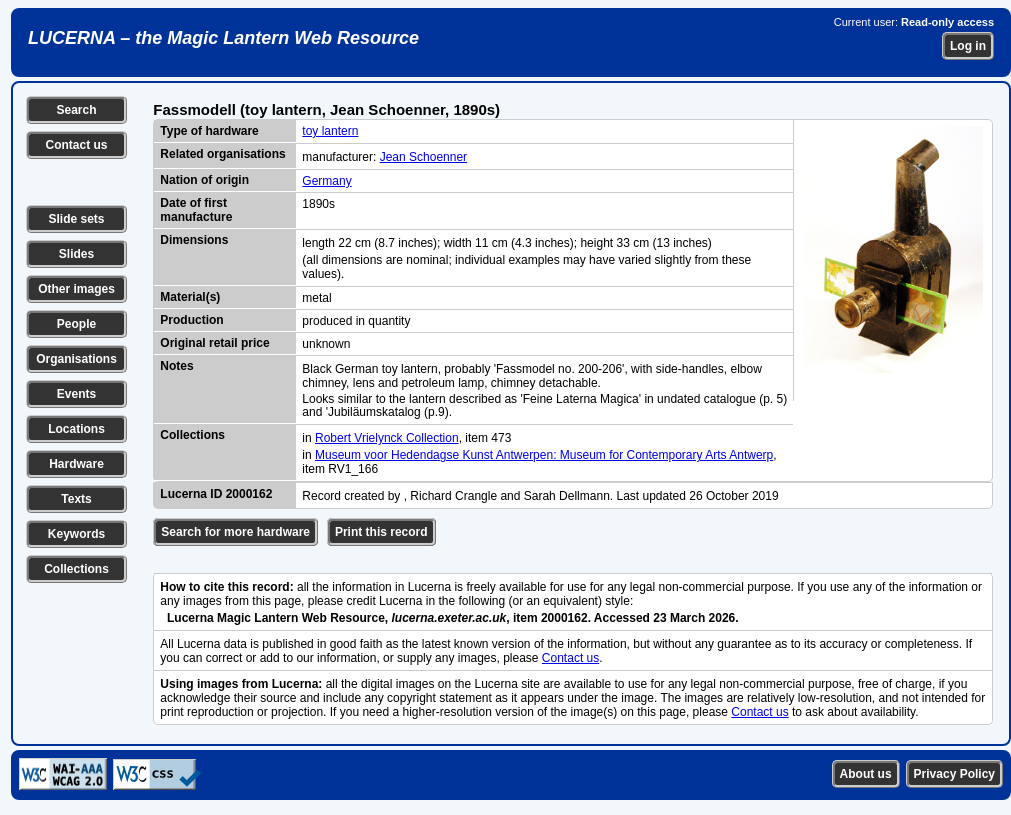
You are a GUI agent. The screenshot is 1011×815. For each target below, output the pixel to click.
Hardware (76, 464)
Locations (76, 429)
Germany (326, 181)
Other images (76, 289)
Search (76, 110)
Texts (76, 499)
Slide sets (76, 219)
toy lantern (330, 131)
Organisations (76, 359)
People (76, 324)
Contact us (76, 145)
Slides (76, 254)
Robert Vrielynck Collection (387, 438)
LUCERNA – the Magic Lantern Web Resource (223, 38)
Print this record (381, 532)
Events (76, 394)
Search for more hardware (235, 532)
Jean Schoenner (423, 157)
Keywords (76, 534)
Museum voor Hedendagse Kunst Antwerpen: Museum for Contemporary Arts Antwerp (544, 455)
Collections (76, 569)
